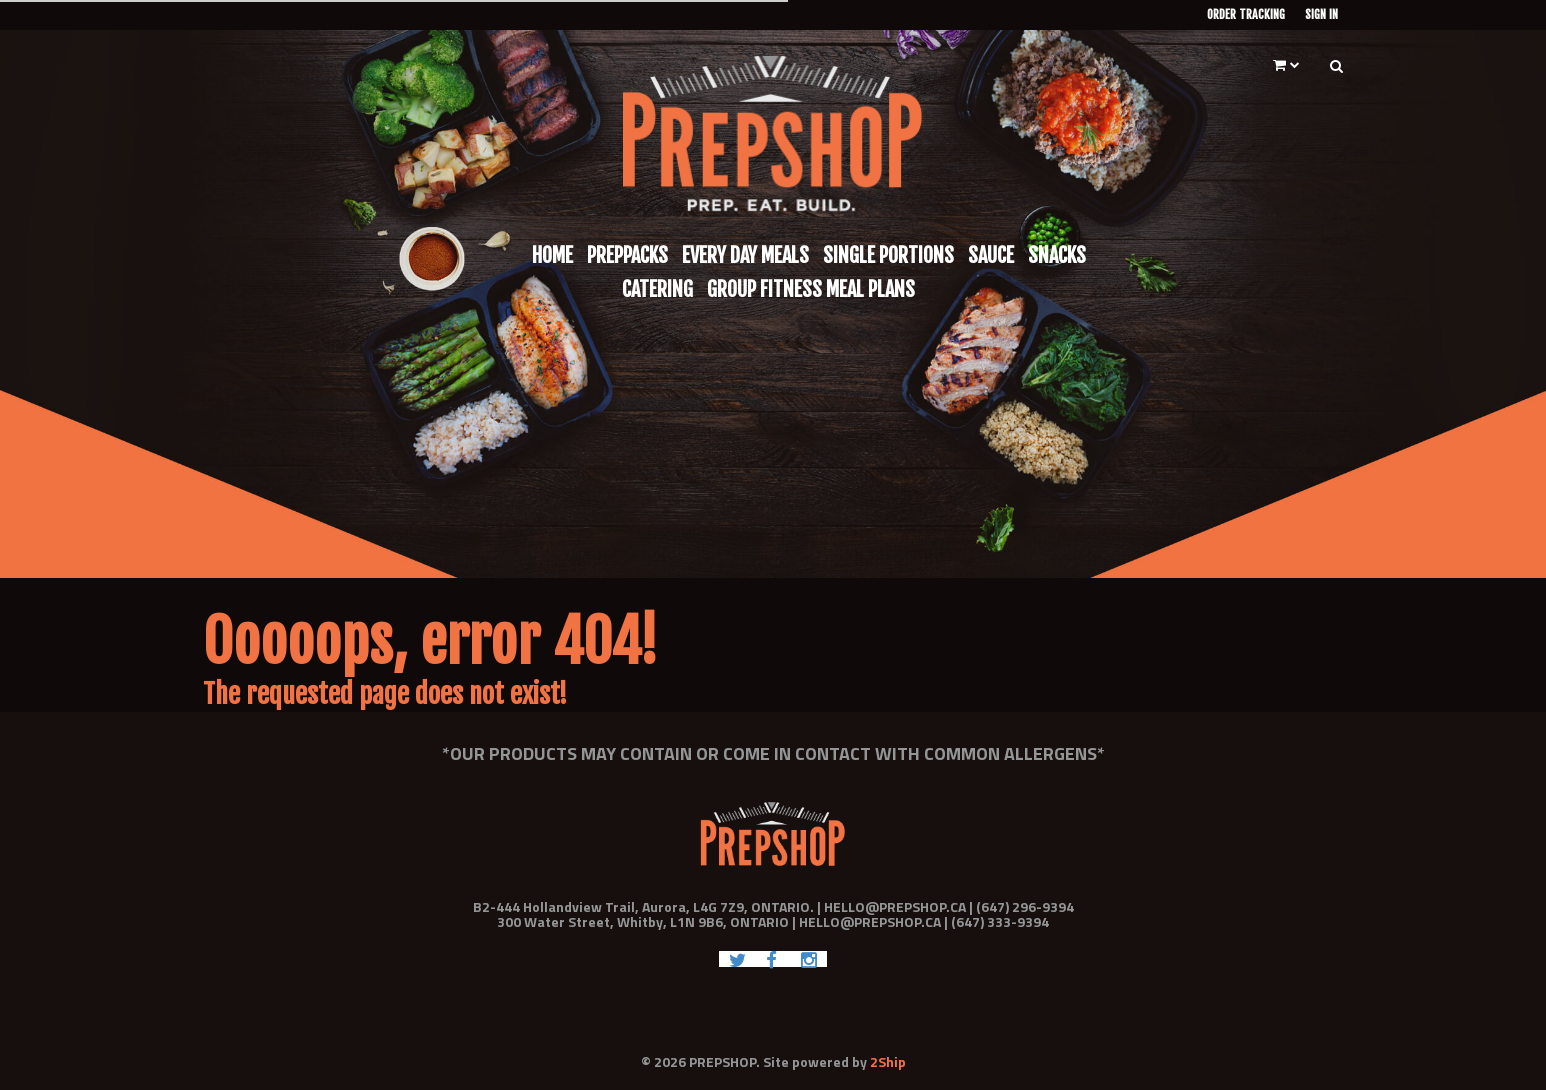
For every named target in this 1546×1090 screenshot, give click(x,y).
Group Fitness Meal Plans (811, 289)
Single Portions (888, 255)
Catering (657, 289)
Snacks (1057, 255)
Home (552, 255)
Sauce (991, 255)
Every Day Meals (745, 255)
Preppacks (627, 255)
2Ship (888, 1061)
